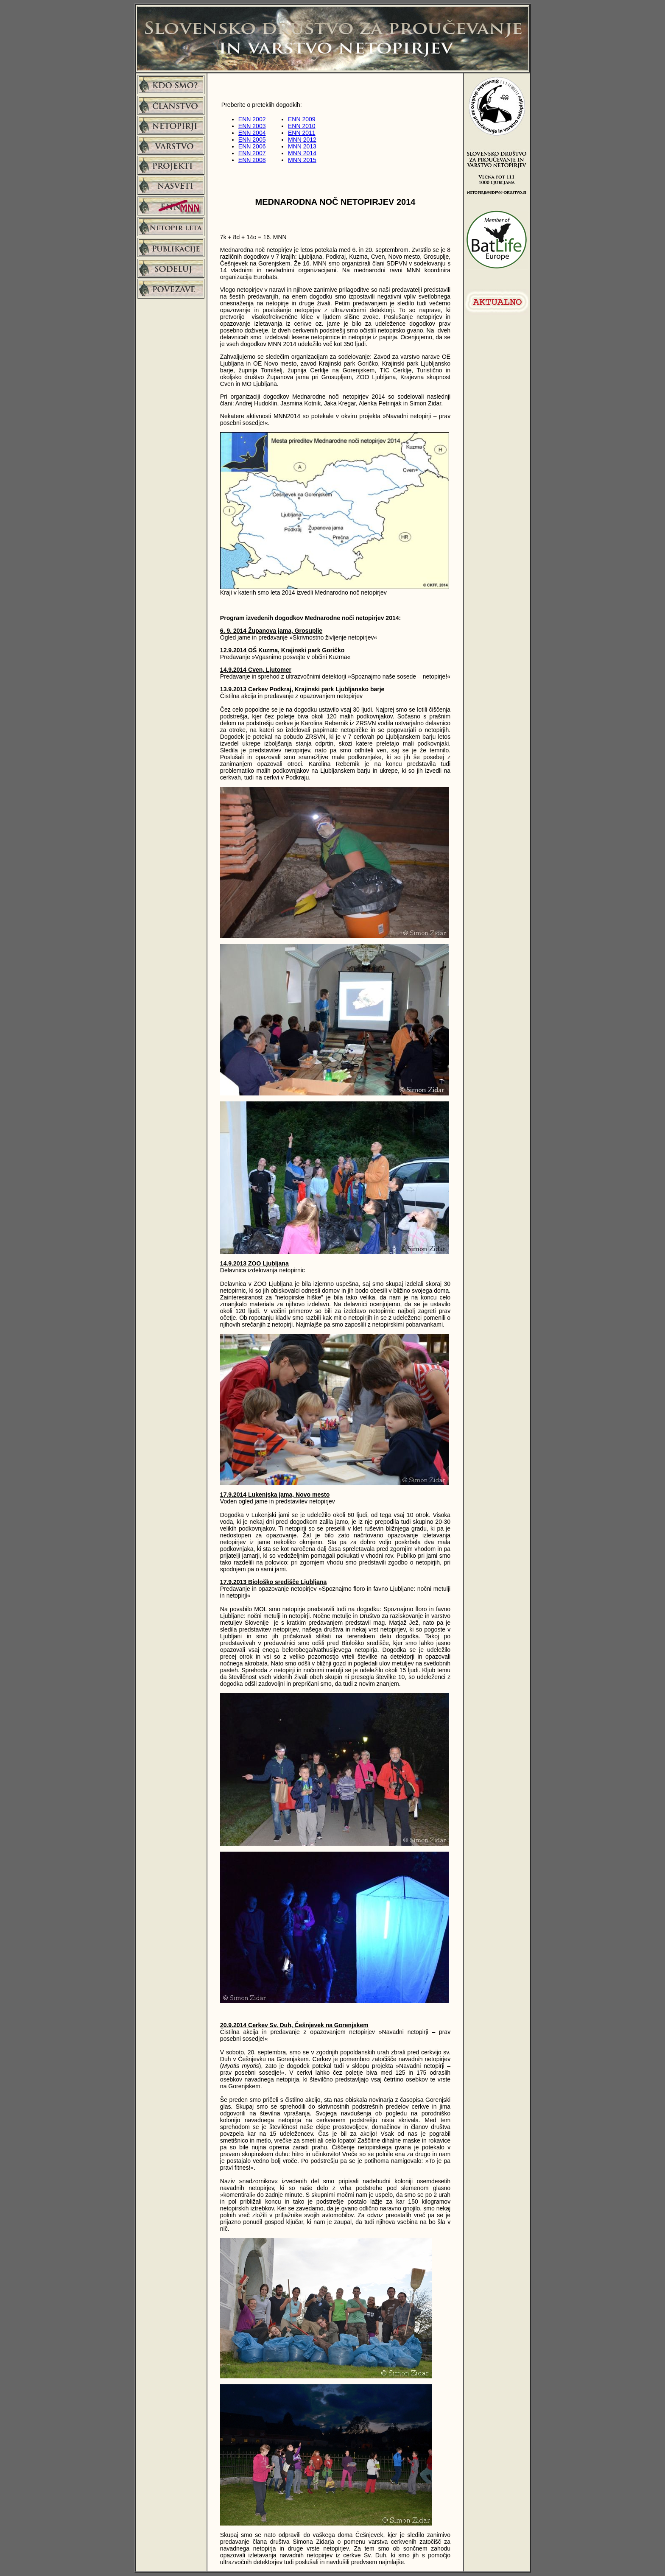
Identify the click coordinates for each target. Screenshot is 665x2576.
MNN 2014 (302, 153)
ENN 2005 (252, 139)
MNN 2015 (302, 159)
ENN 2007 (252, 153)
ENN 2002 (252, 119)
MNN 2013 (302, 146)
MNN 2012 (302, 139)
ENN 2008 (252, 159)
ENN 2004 (252, 132)
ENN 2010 (302, 126)
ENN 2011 (302, 132)
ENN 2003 (252, 126)
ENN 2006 (252, 146)
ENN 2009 (302, 119)
